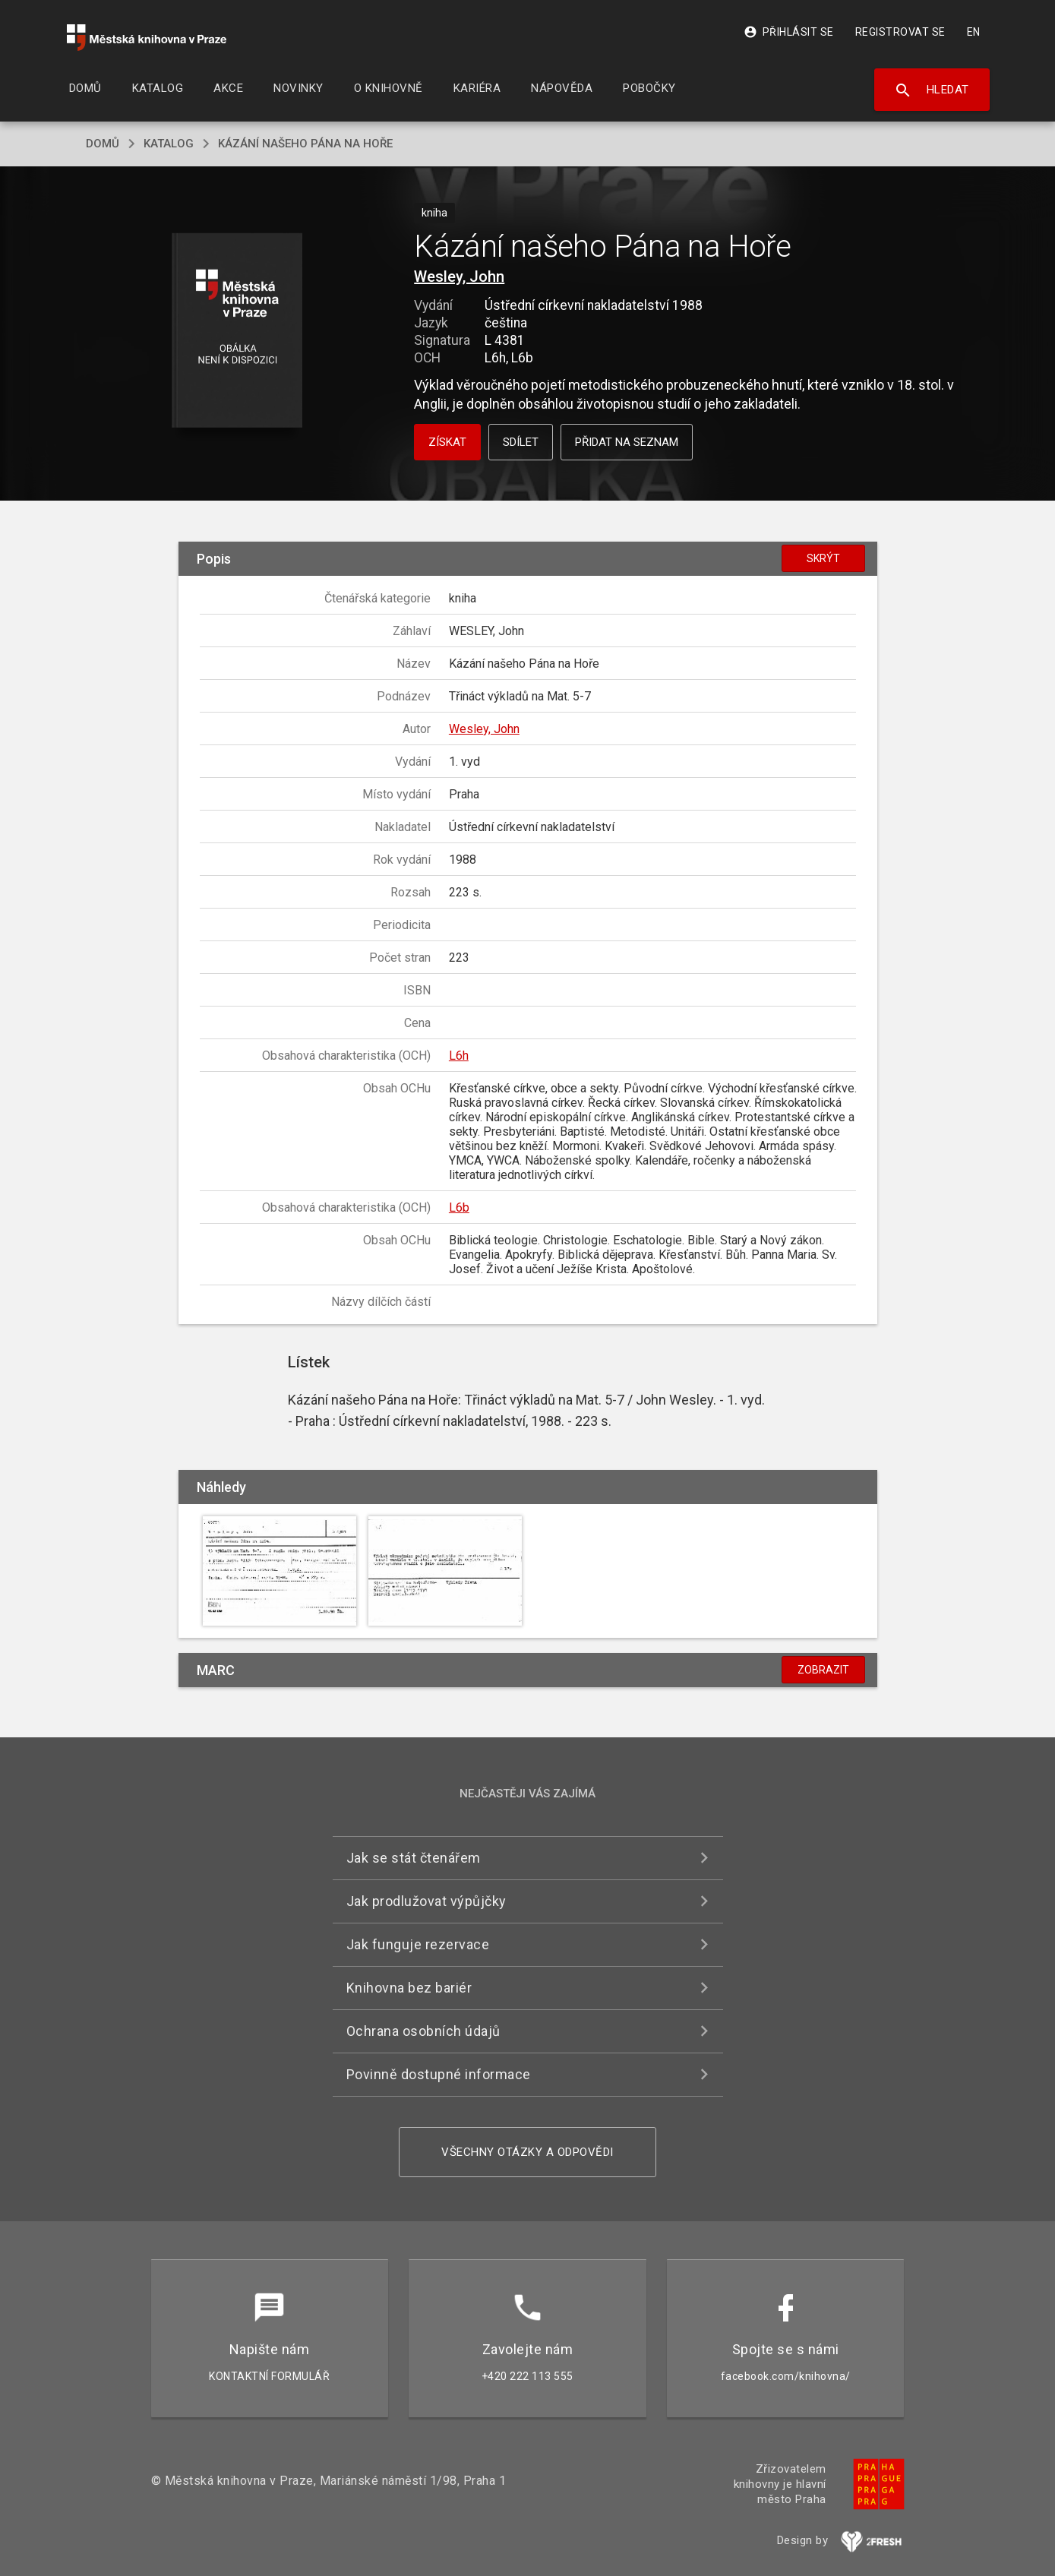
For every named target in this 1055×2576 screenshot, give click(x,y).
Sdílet (521, 442)
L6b (459, 1207)
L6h (459, 1055)
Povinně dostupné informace (438, 2074)
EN (974, 32)
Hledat (931, 90)
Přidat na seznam (626, 442)
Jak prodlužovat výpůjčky (426, 1901)
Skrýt (823, 558)
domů (102, 143)
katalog (169, 143)
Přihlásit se (789, 32)
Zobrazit (823, 1670)
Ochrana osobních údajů (423, 2031)
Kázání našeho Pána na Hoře (305, 143)
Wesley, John (459, 276)
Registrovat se (900, 32)
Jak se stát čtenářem (413, 1858)
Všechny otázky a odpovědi (527, 2152)
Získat (447, 442)
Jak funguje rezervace (418, 1944)
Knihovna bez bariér (409, 1988)
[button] (236, 331)
